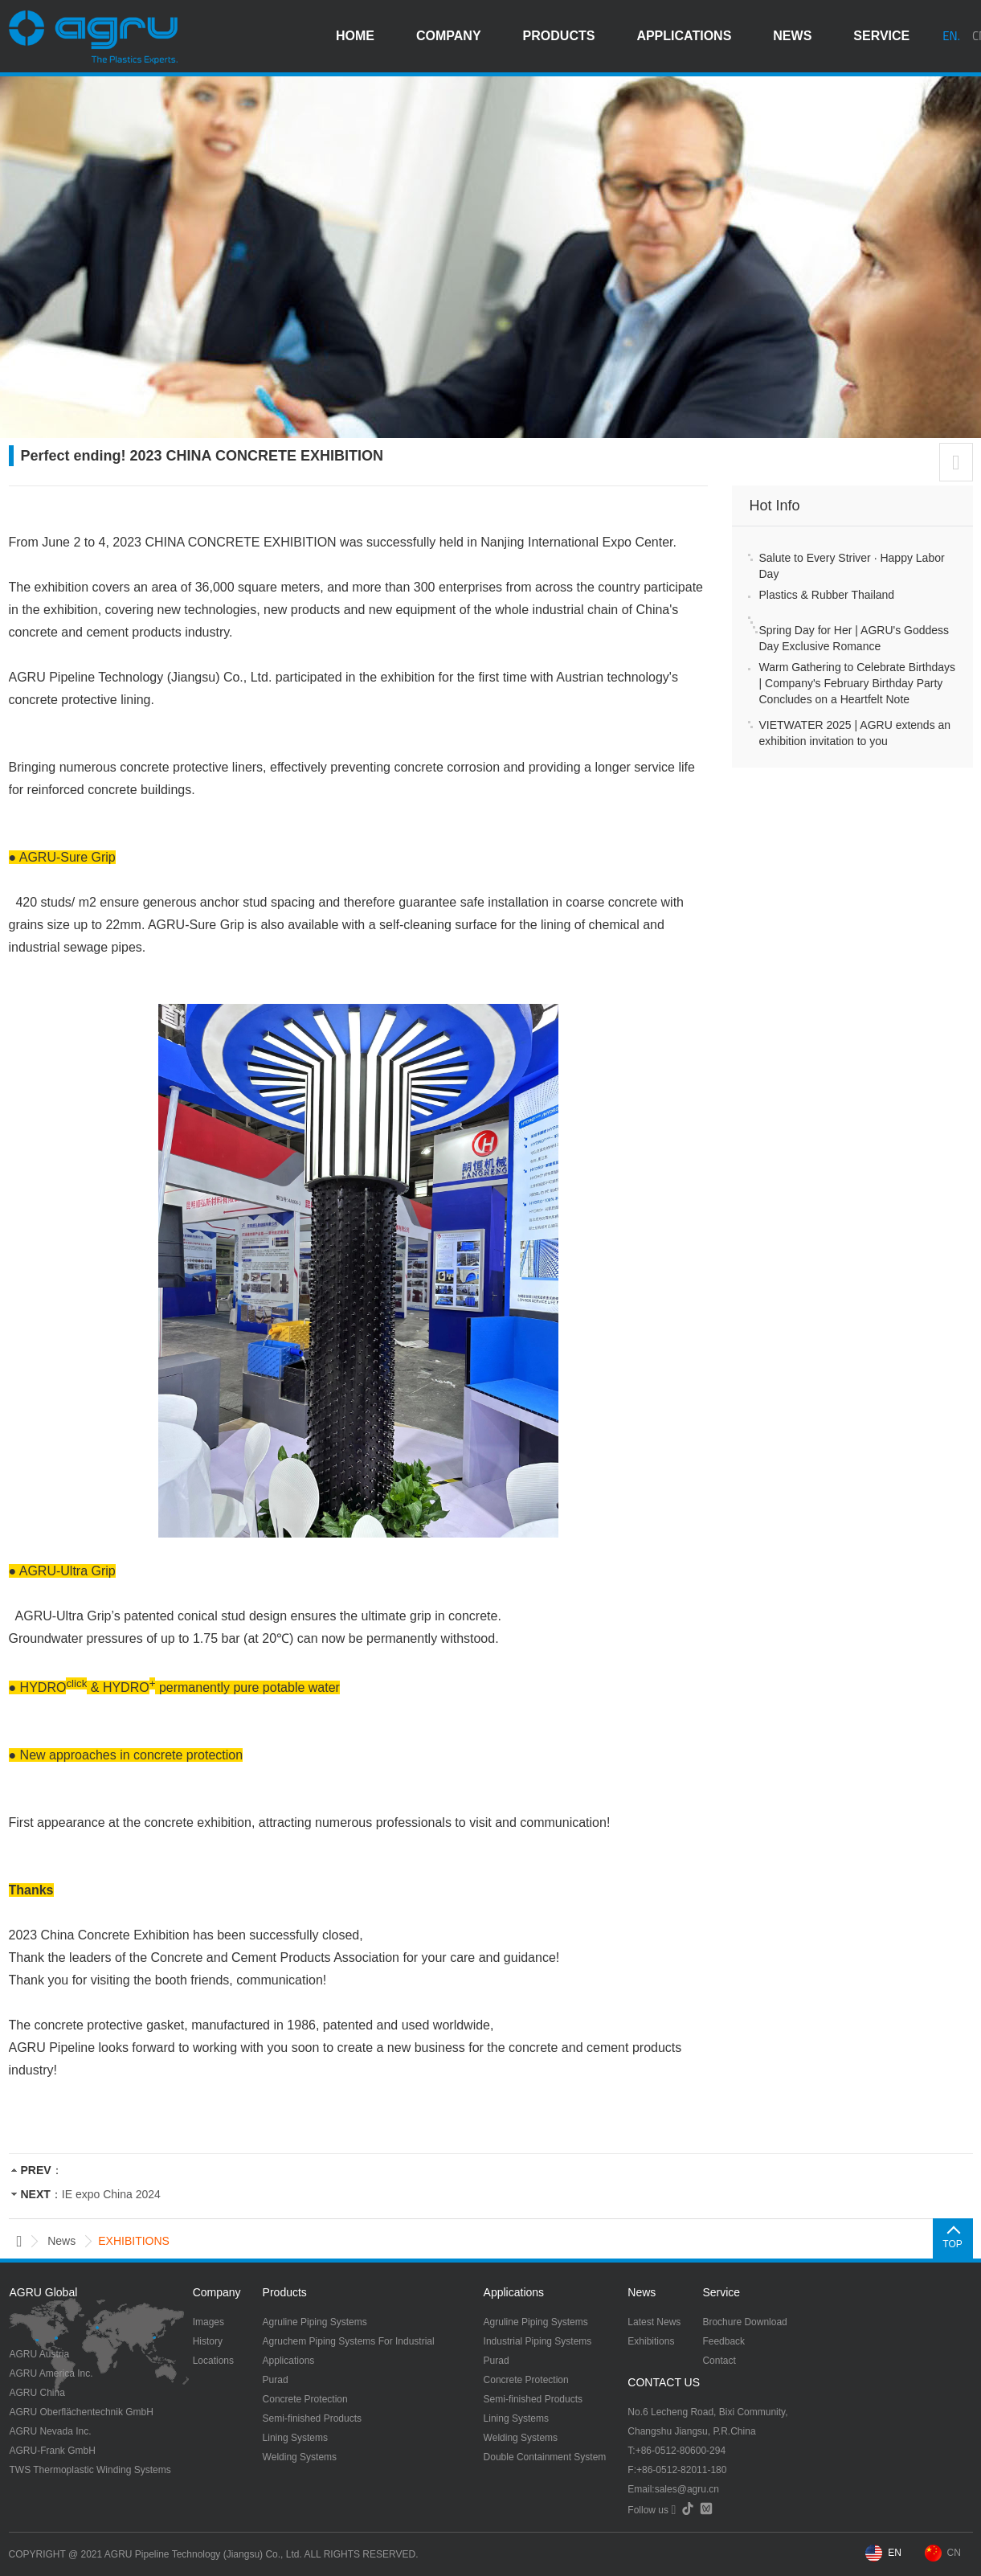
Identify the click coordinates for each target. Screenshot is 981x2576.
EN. (951, 36)
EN (894, 2552)
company (448, 36)
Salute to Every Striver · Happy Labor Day (852, 565)
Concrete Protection (305, 2399)
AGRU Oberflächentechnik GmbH (81, 2412)
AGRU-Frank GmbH (53, 2450)
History (208, 2341)
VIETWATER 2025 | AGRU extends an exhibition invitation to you (855, 733)
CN (954, 2552)
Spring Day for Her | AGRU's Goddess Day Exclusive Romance (854, 638)
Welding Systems (300, 2457)
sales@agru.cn (687, 2489)
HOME (355, 36)
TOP (952, 2244)
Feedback (723, 2341)
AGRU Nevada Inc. (51, 2431)
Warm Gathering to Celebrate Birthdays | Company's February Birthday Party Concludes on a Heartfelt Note (857, 683)
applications (683, 36)
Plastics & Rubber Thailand (827, 594)
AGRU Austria (40, 2354)
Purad (275, 2380)
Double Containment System (545, 2457)
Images (208, 2322)
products (559, 36)
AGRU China (37, 2392)
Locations (213, 2360)
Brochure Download (744, 2322)
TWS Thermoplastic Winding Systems (90, 2470)
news (792, 36)
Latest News (654, 2322)
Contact (718, 2360)
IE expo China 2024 (111, 2194)
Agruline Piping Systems (315, 2322)
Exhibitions (650, 2341)
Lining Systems (295, 2437)
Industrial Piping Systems (538, 2341)
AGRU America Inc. (51, 2373)
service (881, 36)
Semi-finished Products (312, 2418)
